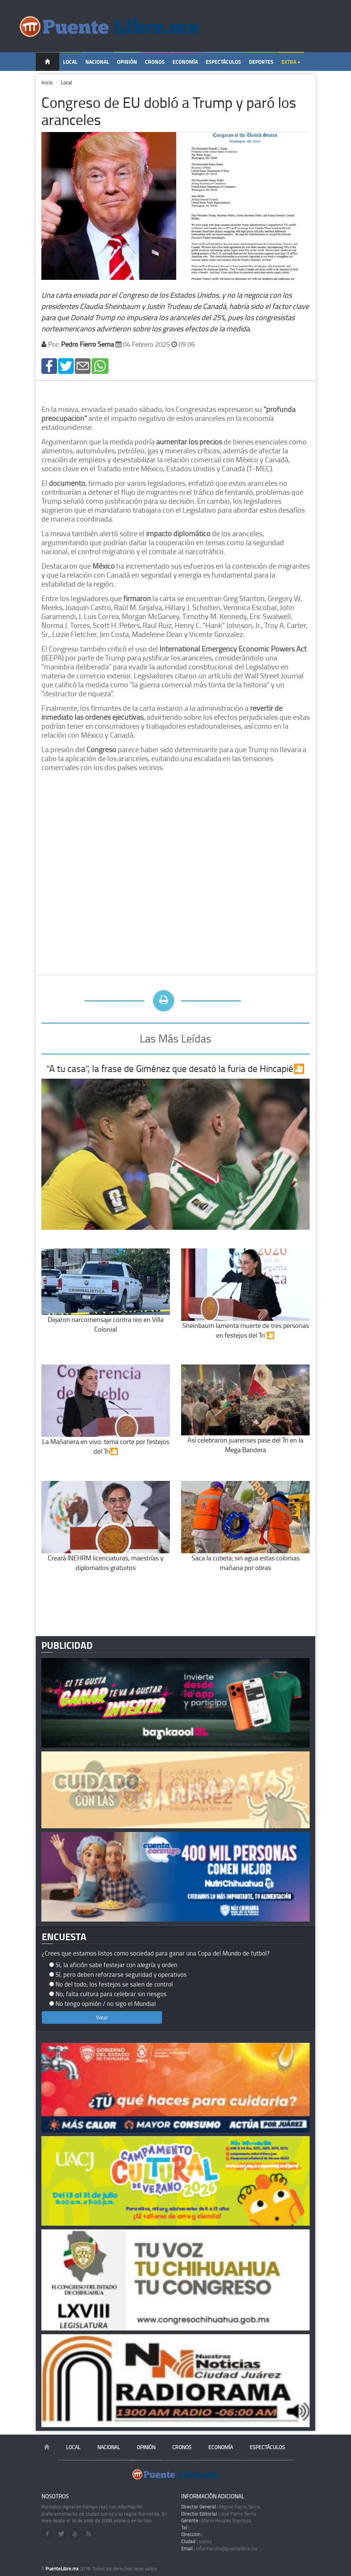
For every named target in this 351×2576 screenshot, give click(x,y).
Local (70, 62)
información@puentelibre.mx (219, 2548)
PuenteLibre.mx (62, 2568)
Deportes (261, 62)
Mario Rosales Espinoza (216, 2520)
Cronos (155, 62)
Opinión (127, 62)
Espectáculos (223, 62)
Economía (185, 62)
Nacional (97, 62)
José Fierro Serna (218, 2513)
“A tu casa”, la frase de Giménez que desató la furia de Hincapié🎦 (175, 1068)
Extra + (290, 62)
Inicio (47, 82)
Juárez (196, 2541)
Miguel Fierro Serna (220, 2506)
